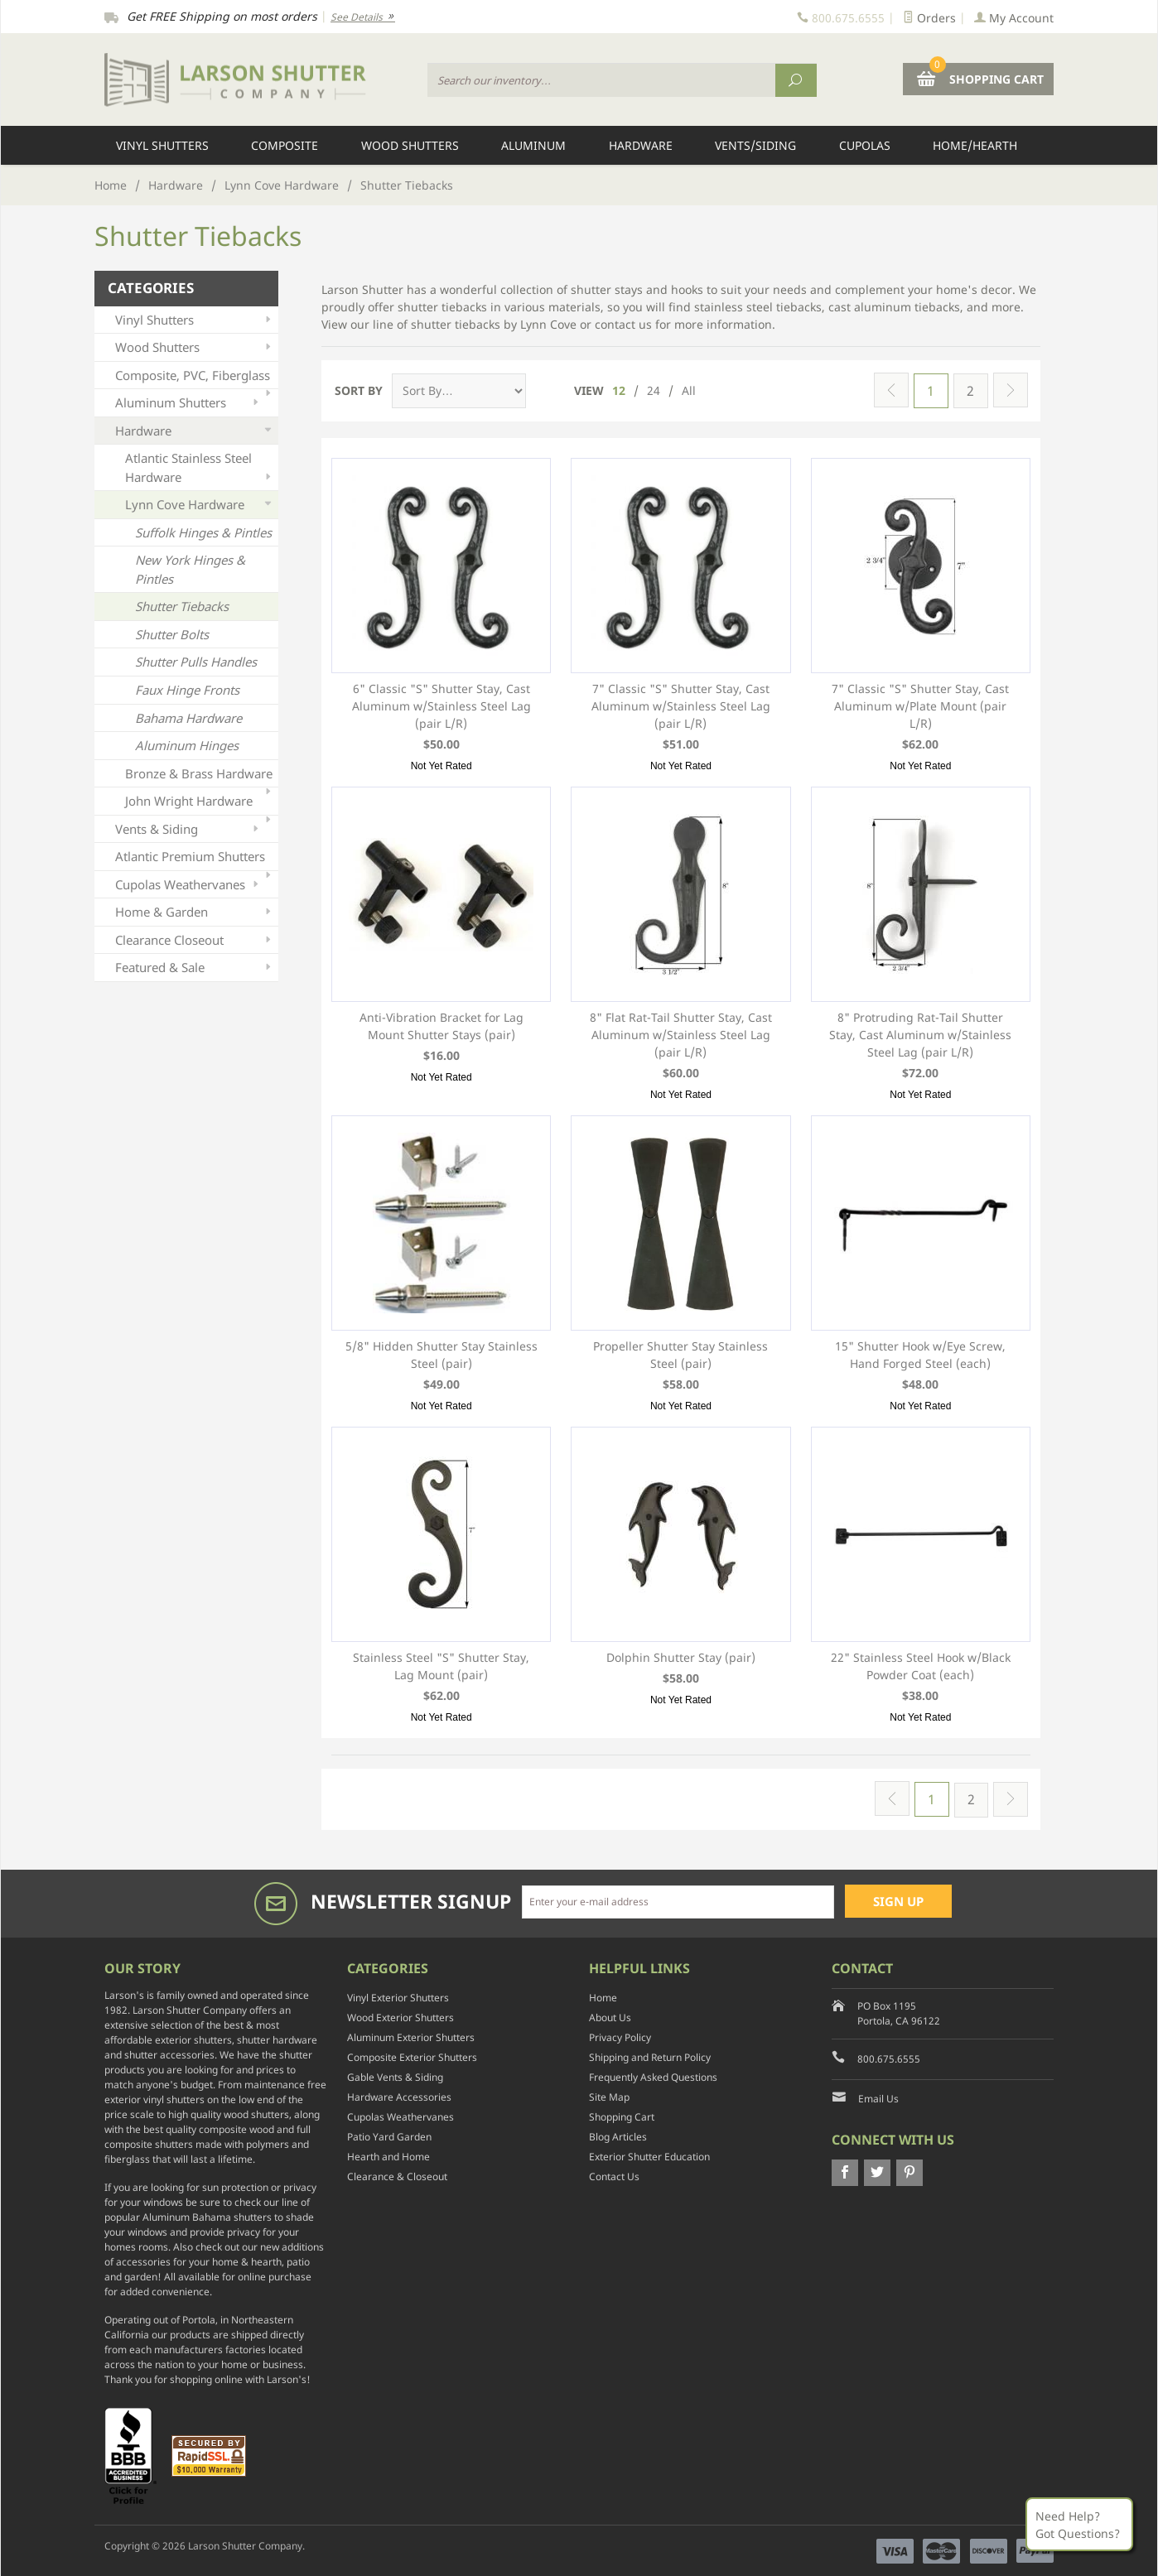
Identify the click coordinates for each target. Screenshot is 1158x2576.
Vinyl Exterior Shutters (398, 1997)
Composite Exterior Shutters (412, 2056)
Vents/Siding (755, 145)
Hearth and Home (388, 2156)
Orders (929, 18)
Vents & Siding (188, 829)
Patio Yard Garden (389, 2136)
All (689, 390)
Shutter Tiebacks (182, 606)
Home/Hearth (975, 145)
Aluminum (533, 145)
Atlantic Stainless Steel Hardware (199, 468)
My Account (1014, 18)
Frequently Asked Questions (653, 2076)
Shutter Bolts (172, 634)
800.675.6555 (888, 2058)
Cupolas (864, 145)
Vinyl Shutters (162, 145)
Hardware (641, 145)
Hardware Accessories (399, 2096)
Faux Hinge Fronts (187, 689)
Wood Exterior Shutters (400, 2017)
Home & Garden (194, 912)
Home (110, 185)
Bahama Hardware (188, 718)
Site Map (609, 2096)
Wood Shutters (410, 145)
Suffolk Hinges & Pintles (203, 532)
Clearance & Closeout (397, 2176)
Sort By (359, 390)
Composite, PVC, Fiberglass (194, 378)
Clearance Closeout (194, 940)
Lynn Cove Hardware (281, 185)
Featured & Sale (194, 967)
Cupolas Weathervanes (188, 884)
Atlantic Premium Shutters (194, 859)
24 (653, 390)
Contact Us (614, 2176)
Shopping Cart (621, 2116)
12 (618, 390)
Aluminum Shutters (188, 402)
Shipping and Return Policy (650, 2056)
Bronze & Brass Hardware (199, 776)
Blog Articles (618, 2136)
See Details (363, 17)
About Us (610, 2017)
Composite (284, 145)
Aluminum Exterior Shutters (411, 2037)
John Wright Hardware (199, 803)
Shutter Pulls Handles (196, 661)
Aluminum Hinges (187, 745)
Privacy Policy (620, 2037)
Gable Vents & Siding (395, 2076)
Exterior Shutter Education (649, 2156)
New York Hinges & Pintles (190, 569)
